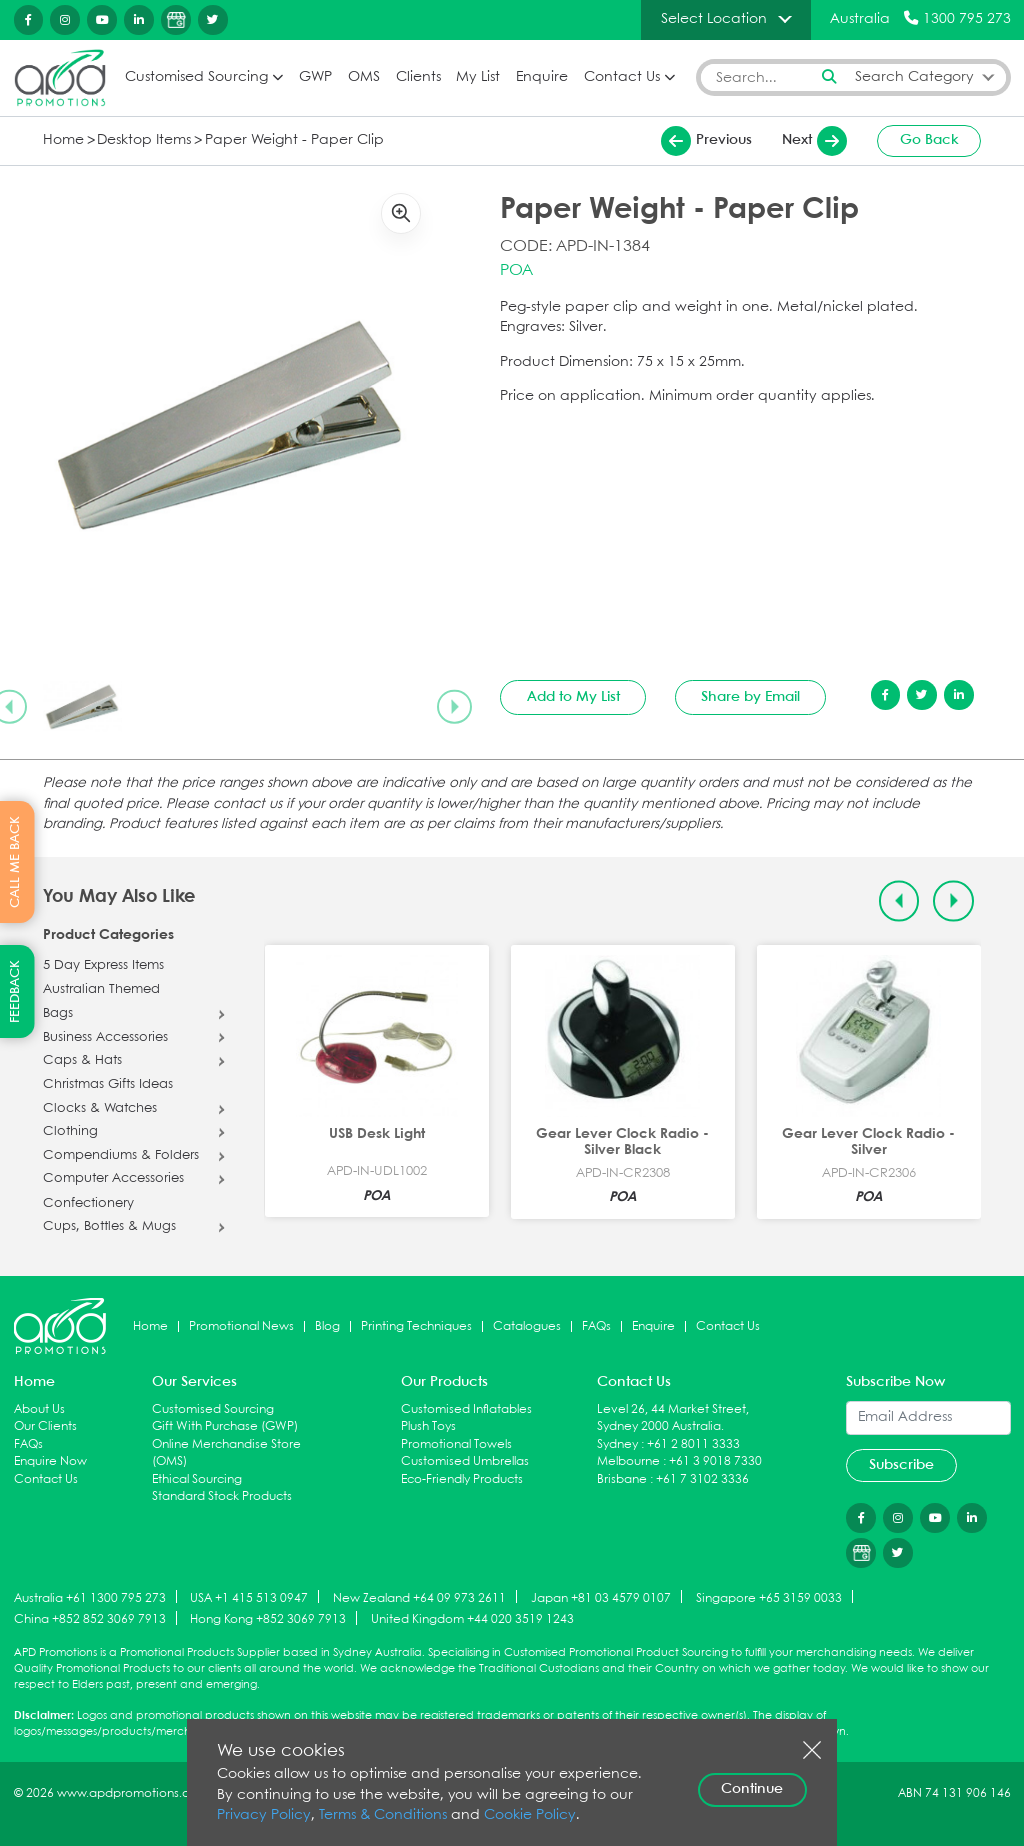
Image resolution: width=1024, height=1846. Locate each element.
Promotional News (241, 1326)
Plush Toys (428, 1426)
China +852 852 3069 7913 (90, 1619)
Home (63, 140)
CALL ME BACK (15, 862)
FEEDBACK (15, 991)
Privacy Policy (264, 1815)
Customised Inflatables (466, 1409)
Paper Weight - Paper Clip (294, 140)
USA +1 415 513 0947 (249, 1597)
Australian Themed (101, 990)
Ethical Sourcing (197, 1479)
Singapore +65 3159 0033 (769, 1597)
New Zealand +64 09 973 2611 (419, 1597)
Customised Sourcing (196, 77)
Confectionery (88, 1204)
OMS (364, 77)
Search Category (914, 77)
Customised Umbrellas (465, 1461)
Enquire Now (50, 1461)
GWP (315, 77)
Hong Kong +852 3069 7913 (268, 1619)
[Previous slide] (899, 901)
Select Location (714, 19)
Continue (752, 1789)
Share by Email (750, 697)
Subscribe (901, 1465)
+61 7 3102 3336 (702, 1479)
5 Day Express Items (103, 966)
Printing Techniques (416, 1326)
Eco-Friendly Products (462, 1479)
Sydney (617, 1444)
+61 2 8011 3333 (693, 1444)
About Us (39, 1409)
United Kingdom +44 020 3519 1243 (472, 1619)
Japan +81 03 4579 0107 (601, 1597)
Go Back (929, 140)
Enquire (542, 77)
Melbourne (628, 1461)
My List (478, 77)
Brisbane (622, 1479)
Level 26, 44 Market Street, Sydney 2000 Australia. (673, 1418)
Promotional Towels (456, 1444)
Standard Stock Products (222, 1496)
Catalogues (527, 1326)
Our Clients (45, 1426)
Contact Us (622, 77)
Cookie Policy (530, 1815)
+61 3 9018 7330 (715, 1461)
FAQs (596, 1326)
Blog (327, 1326)
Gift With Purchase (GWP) (225, 1426)
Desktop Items (144, 140)
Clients (418, 77)
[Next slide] (454, 706)
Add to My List (573, 697)
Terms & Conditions (383, 1815)
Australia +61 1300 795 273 (90, 1597)
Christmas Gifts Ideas (108, 1085)
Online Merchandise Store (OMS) (226, 1453)
